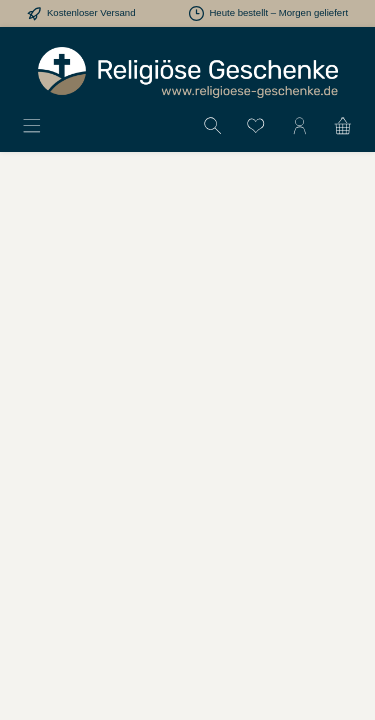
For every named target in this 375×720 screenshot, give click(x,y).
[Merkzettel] (256, 125)
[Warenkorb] (343, 125)
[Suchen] (213, 125)
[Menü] (32, 125)
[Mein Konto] (300, 125)
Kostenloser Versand (91, 12)
